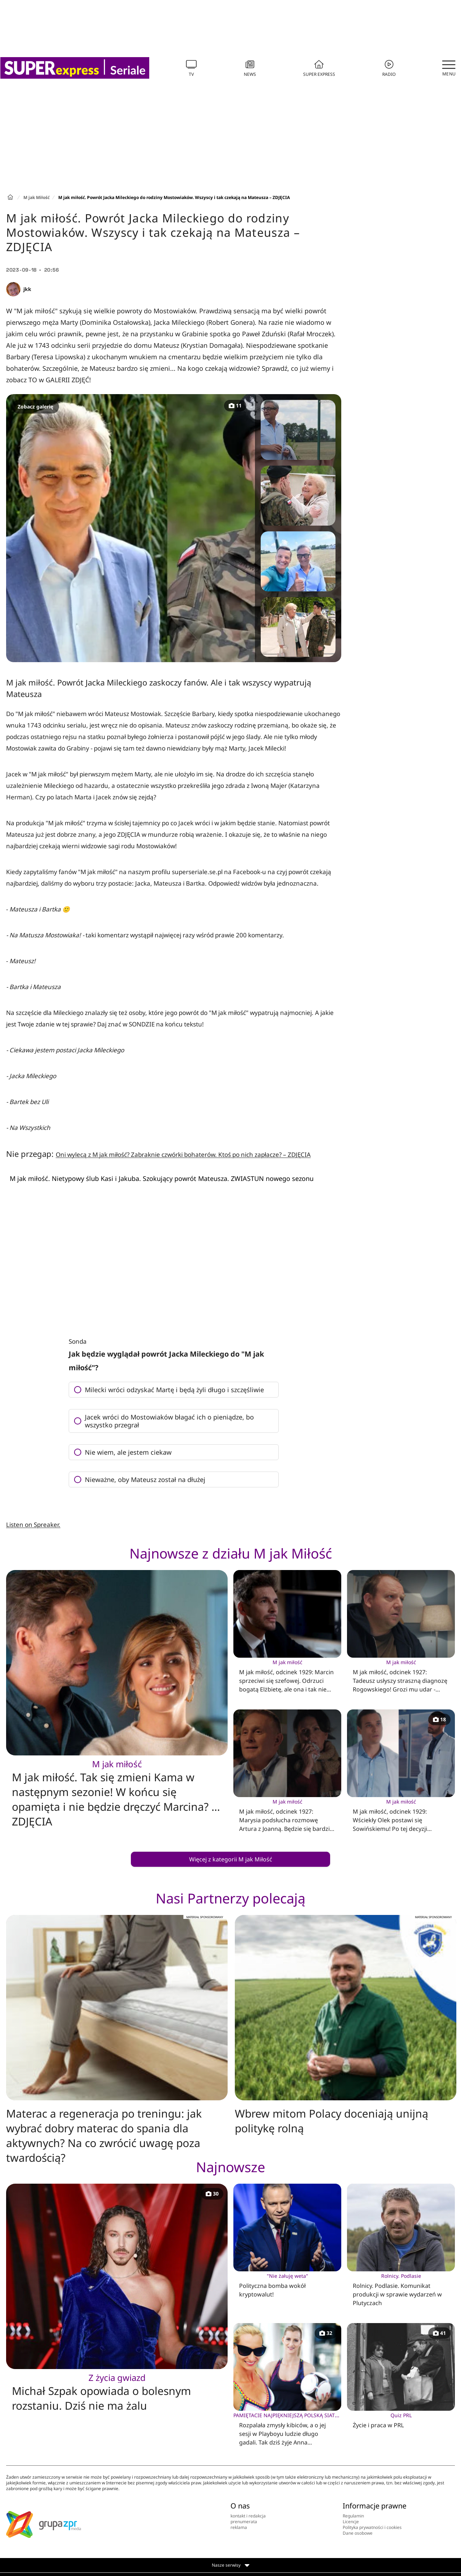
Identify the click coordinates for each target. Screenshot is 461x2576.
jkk (27, 289)
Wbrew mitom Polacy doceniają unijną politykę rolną (331, 2121)
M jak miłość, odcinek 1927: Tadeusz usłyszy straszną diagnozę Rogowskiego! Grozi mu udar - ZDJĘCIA (401, 1676)
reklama (238, 2527)
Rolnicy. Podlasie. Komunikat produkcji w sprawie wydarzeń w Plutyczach (401, 2289)
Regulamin (353, 2516)
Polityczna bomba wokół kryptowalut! (287, 2284)
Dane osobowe (358, 2533)
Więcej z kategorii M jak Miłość (230, 1859)
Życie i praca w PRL (401, 2420)
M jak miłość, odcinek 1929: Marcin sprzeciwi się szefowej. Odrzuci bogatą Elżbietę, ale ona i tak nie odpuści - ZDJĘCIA (287, 1676)
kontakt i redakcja (248, 2516)
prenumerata (243, 2522)
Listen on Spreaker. (33, 1524)
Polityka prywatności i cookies (372, 2527)
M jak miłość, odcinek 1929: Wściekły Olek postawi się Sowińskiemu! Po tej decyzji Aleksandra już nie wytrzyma (401, 1815)
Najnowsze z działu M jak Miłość (230, 1553)
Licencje (351, 2522)
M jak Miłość (36, 197)
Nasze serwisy (231, 2565)
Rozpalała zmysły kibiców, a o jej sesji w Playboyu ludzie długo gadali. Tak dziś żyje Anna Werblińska (287, 2429)
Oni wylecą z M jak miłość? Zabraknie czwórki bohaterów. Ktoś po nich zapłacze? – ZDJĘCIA (183, 1154)
